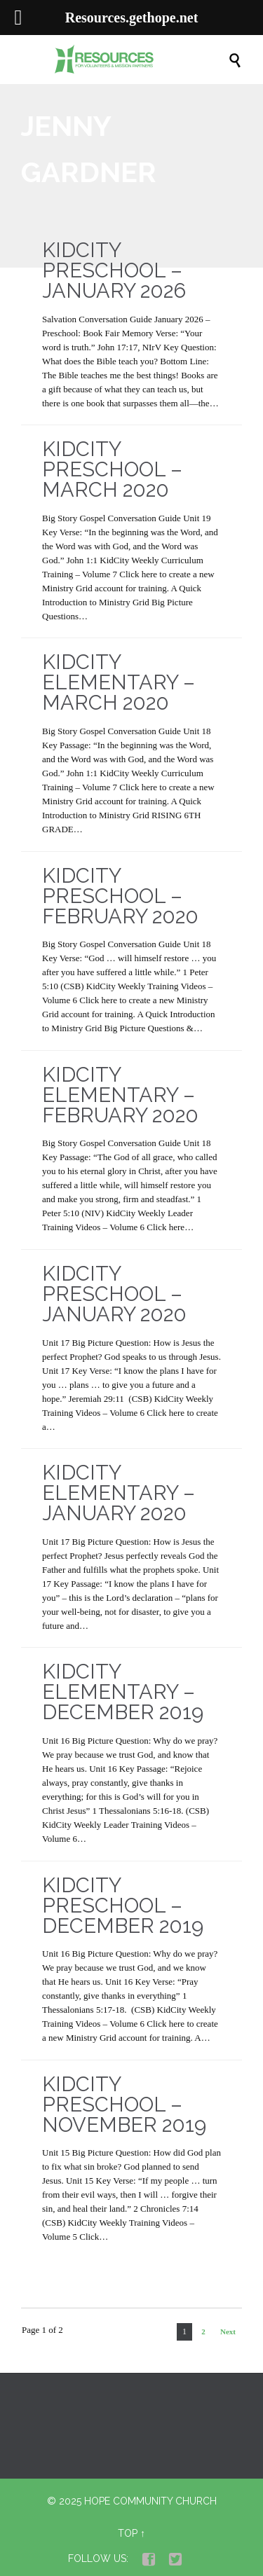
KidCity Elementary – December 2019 (122, 1692)
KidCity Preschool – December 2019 (122, 1905)
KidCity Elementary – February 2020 (120, 1095)
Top (127, 2533)
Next (228, 2331)
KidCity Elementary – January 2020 (118, 1493)
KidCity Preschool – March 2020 (112, 469)
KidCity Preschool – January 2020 (114, 1294)
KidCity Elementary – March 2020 (118, 682)
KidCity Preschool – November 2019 (124, 2104)
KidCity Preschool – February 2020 (120, 896)
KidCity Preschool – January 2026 (114, 270)
